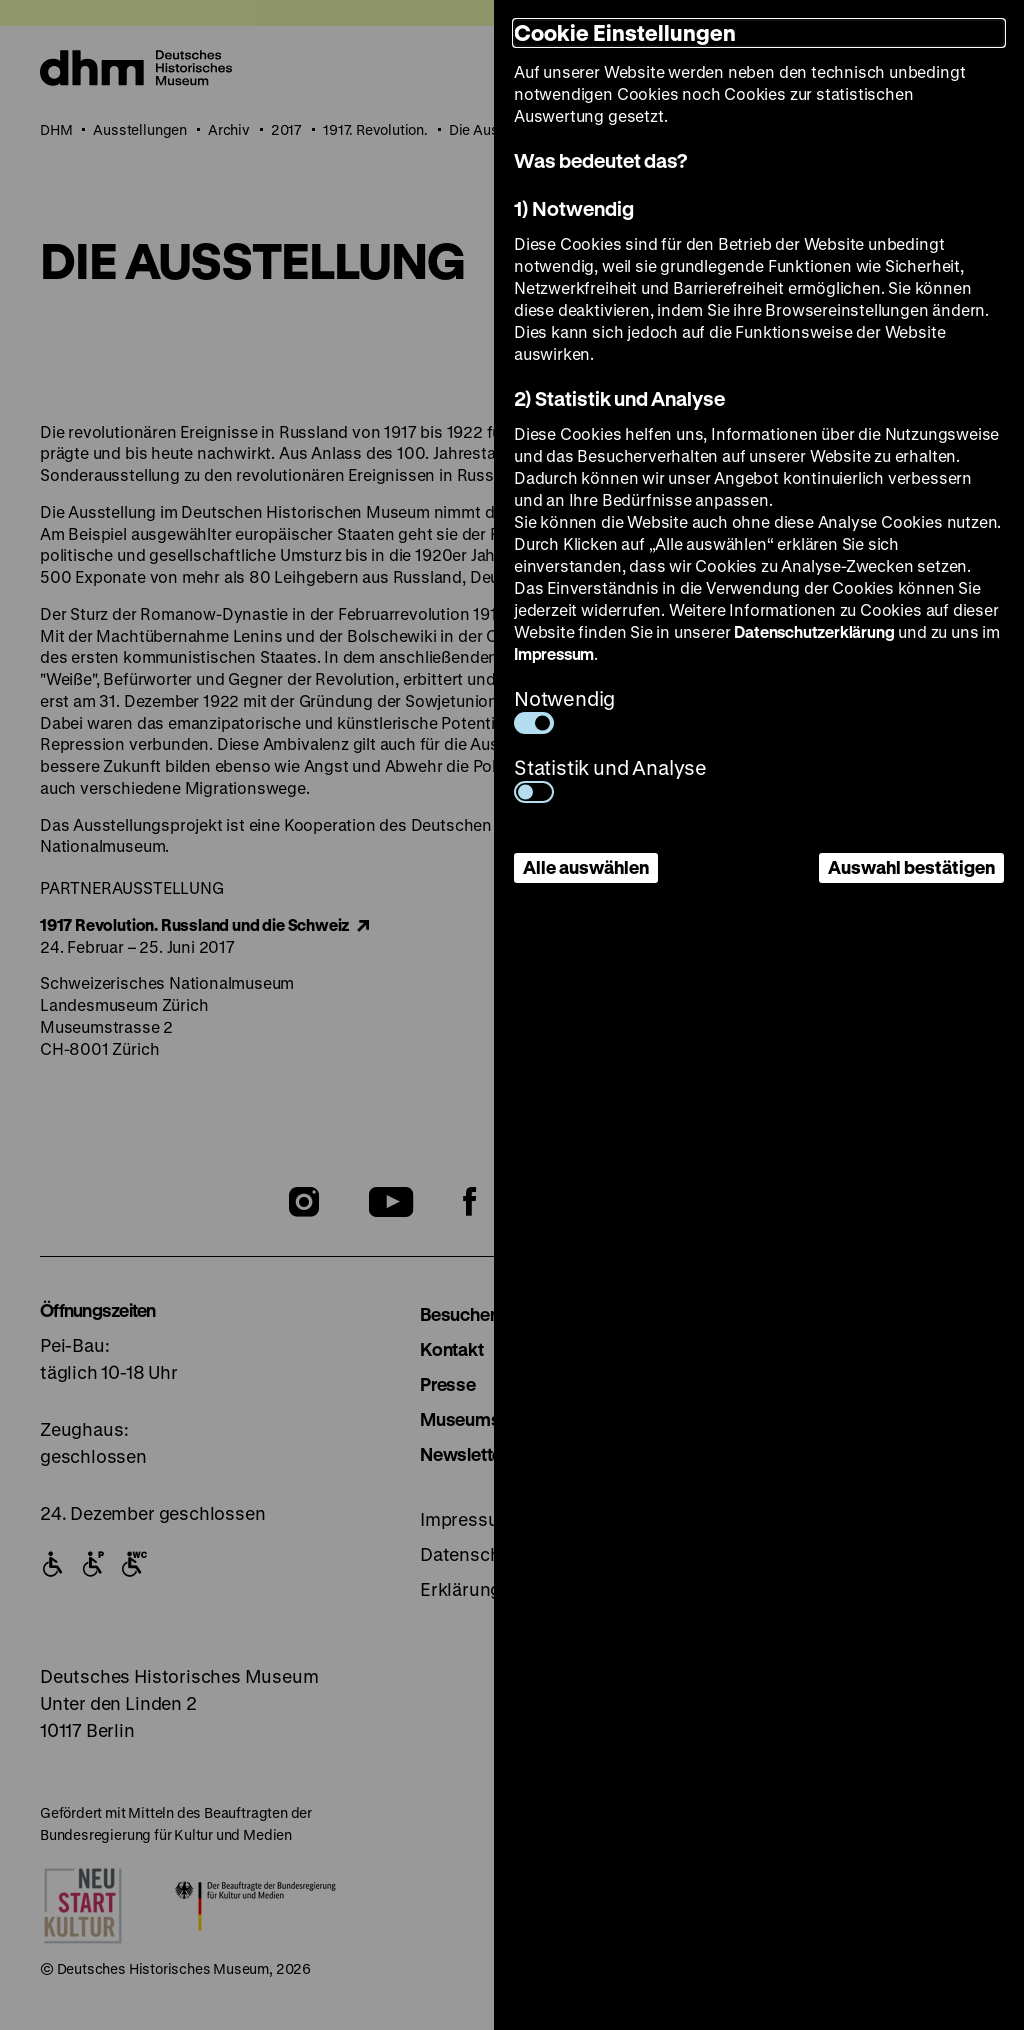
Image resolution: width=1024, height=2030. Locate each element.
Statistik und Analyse (610, 778)
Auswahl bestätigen (911, 867)
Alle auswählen (586, 867)
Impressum (554, 653)
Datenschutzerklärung (814, 631)
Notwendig (564, 709)
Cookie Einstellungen (625, 32)
